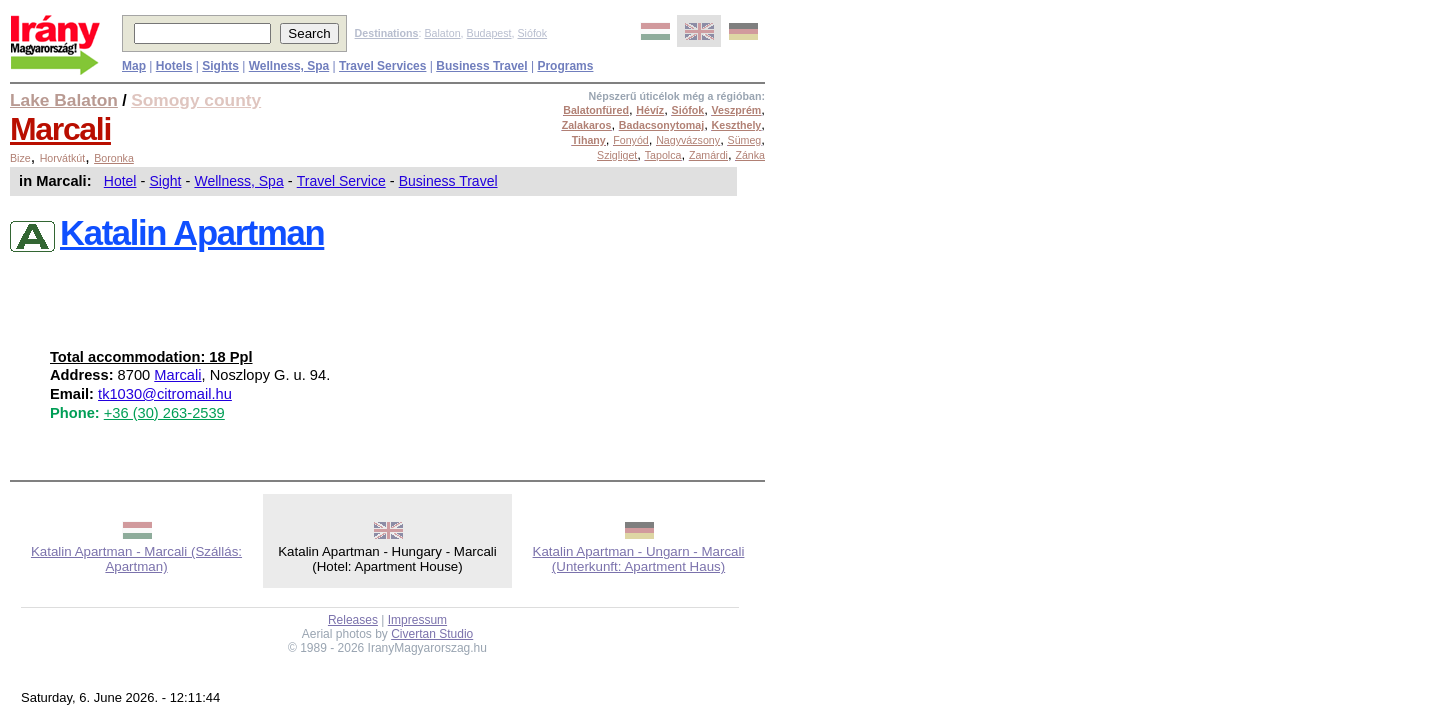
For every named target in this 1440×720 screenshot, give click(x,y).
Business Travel (448, 181)
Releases (353, 620)
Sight (166, 181)
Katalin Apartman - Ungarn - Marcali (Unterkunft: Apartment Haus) (639, 559)
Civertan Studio (432, 634)
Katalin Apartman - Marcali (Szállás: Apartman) (136, 559)
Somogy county (196, 100)
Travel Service (341, 181)
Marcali (60, 129)
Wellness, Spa (238, 181)
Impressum (417, 620)
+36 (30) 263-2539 (164, 413)
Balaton (442, 33)
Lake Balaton (64, 100)
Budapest (489, 33)
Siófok (532, 33)
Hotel (120, 181)
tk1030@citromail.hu (165, 394)
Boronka (114, 158)
